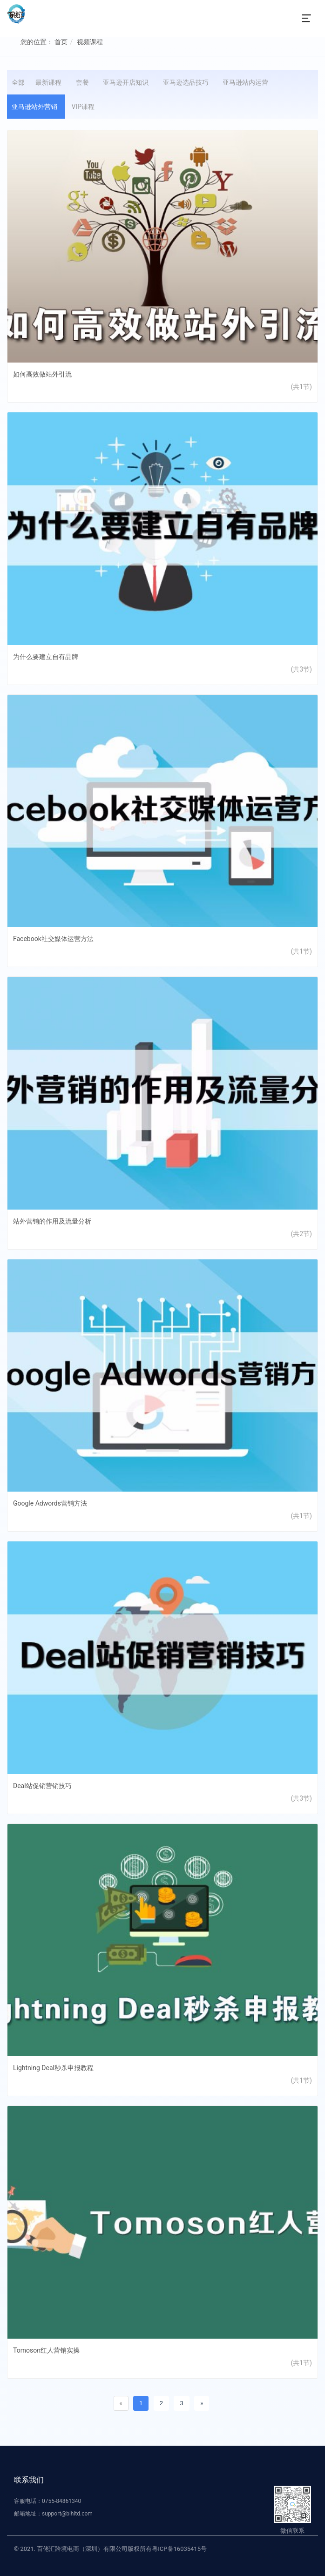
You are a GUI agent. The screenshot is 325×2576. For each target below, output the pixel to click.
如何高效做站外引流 (42, 374)
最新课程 (50, 82)
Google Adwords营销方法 (50, 1503)
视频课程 (90, 42)
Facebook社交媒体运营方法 (53, 938)
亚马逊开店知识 (127, 82)
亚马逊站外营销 (36, 106)
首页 (61, 42)
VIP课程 (84, 106)
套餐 (84, 82)
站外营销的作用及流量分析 (52, 1221)
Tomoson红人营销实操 (46, 2350)
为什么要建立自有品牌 (45, 656)
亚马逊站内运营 (247, 82)
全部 (18, 82)
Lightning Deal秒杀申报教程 (53, 2068)
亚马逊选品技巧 (187, 82)
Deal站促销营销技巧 (42, 1785)
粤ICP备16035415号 (179, 2548)
